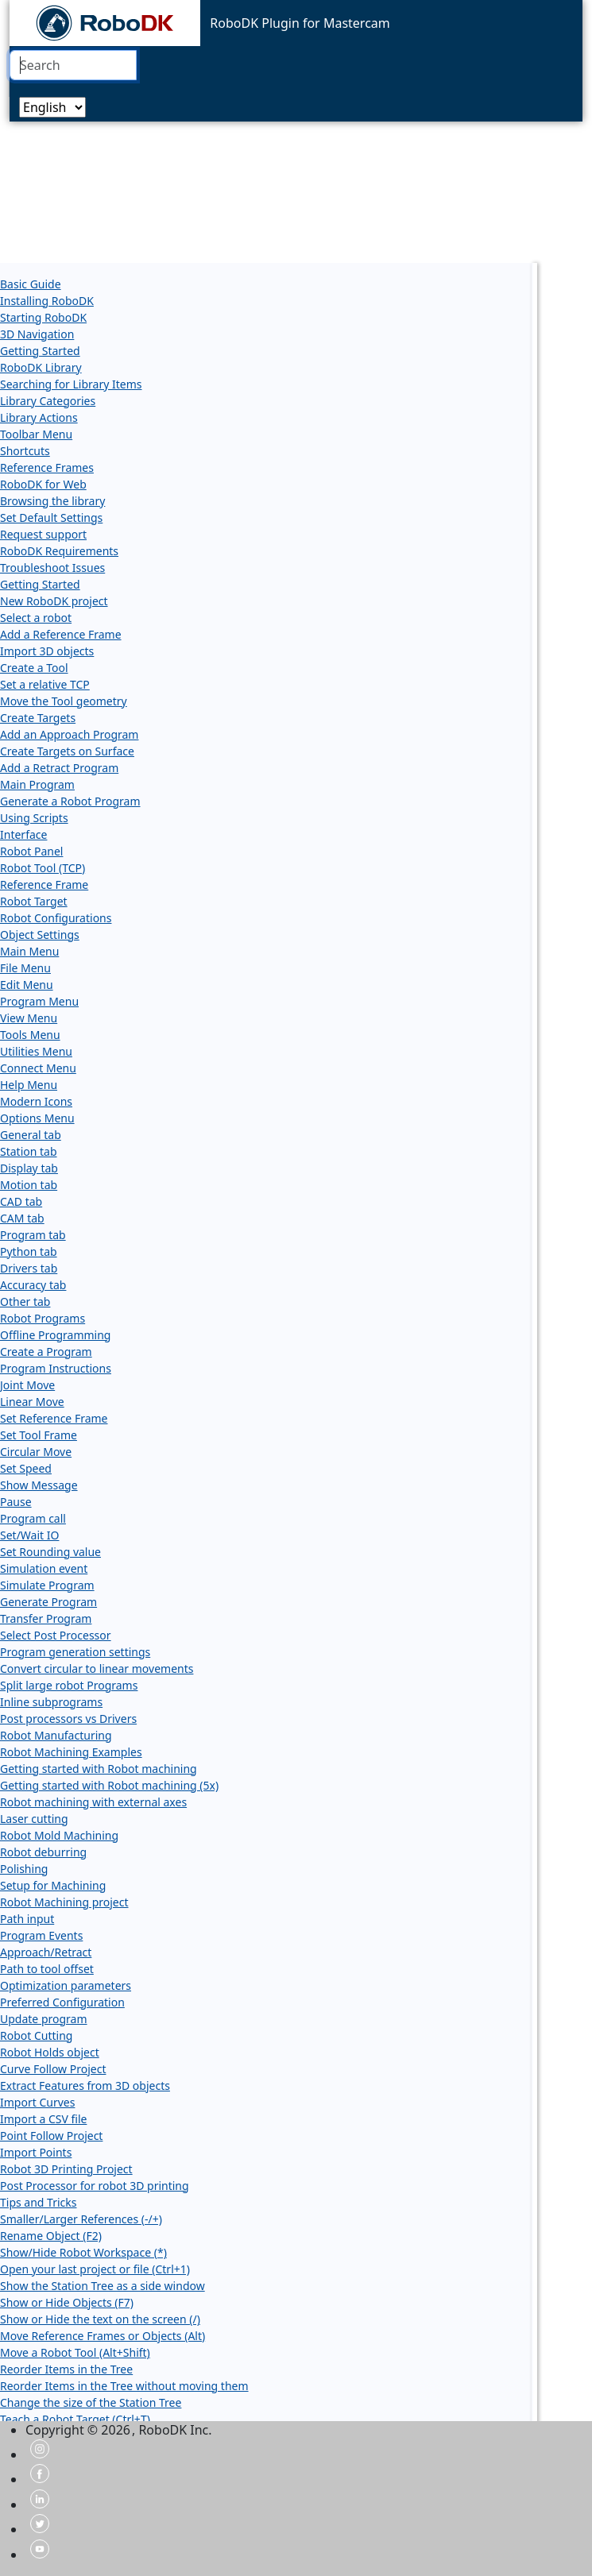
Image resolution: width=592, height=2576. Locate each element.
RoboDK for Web (43, 484)
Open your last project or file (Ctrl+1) (95, 2269)
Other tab (25, 1301)
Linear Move (32, 1401)
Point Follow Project (51, 2135)
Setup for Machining (53, 1885)
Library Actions (39, 417)
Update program (43, 2018)
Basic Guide (30, 284)
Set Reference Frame (54, 1418)
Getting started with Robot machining (98, 1768)
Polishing (24, 1868)
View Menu (28, 1017)
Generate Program (48, 1601)
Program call (33, 1518)
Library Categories (47, 400)
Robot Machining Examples (71, 1751)
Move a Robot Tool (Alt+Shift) (75, 2352)
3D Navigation (37, 334)
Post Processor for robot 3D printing (94, 2185)
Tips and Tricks (38, 2202)
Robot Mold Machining (59, 1835)
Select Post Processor (55, 1635)
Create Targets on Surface (67, 751)
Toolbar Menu (36, 434)
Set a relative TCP (45, 684)
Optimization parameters (65, 1985)
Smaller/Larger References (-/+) (81, 2218)
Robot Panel (31, 851)
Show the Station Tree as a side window (102, 2285)
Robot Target (34, 901)
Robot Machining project (64, 1902)
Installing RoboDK (47, 300)
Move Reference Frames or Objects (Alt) (102, 2335)
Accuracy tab (33, 1284)
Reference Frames (47, 467)
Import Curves (37, 2102)
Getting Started (40, 350)
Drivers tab (28, 1268)
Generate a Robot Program (70, 801)
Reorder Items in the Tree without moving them (124, 2385)
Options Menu (37, 1118)
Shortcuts (25, 450)
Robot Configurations (55, 917)
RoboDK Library (41, 367)
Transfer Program (45, 1618)
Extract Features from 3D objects (85, 2085)
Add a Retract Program (59, 767)
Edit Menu (26, 984)
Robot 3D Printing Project (66, 2168)
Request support (43, 534)
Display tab (29, 1168)
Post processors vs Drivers (68, 1718)
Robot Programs (42, 1318)
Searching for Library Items (71, 384)
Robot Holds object (49, 2052)
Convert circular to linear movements (96, 1668)
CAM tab (22, 1218)
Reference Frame (44, 884)
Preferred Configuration (62, 2002)
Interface (23, 834)
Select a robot (36, 617)
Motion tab (28, 1184)
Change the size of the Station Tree (90, 2402)
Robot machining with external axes (93, 1801)
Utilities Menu (36, 1051)
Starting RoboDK (43, 317)
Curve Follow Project (53, 2068)
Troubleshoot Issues (52, 567)
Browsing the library (52, 500)
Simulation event (43, 1568)
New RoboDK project (54, 600)
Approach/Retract (45, 1952)
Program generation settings (75, 1651)
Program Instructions (55, 1368)
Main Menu (29, 951)
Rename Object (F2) (51, 2235)
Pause (16, 1501)
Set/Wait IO (29, 1535)
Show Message (39, 1485)
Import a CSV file (43, 2118)
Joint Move (27, 1384)
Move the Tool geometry (63, 701)
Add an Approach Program (69, 734)
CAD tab (21, 1201)
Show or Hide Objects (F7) (66, 2302)
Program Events (41, 1935)
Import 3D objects (47, 650)
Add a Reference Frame (61, 634)
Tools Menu (30, 1034)
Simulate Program (47, 1585)
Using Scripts (34, 817)
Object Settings (39, 934)
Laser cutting (34, 1818)
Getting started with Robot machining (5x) (109, 1785)
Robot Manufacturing (56, 1735)
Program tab (33, 1234)
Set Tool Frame (38, 1434)
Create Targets (37, 717)
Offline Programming (55, 1334)
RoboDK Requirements (59, 550)
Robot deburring (43, 1852)
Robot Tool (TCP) (42, 867)
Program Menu (39, 1001)
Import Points (36, 2152)
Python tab (28, 1251)
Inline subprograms (51, 1701)
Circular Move (36, 1451)
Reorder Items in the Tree (66, 2369)
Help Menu (28, 1084)
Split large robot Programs (68, 1685)
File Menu (25, 967)
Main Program (37, 784)
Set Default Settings (51, 517)
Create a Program (46, 1351)
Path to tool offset (47, 1968)
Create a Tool (34, 667)
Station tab (28, 1151)
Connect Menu (38, 1068)
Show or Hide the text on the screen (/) (100, 2319)
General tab (30, 1134)
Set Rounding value (50, 1551)
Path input (27, 1918)
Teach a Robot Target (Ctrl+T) (75, 2419)
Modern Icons (36, 1101)
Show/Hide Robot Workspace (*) (83, 2252)
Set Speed (26, 1468)
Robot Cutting (36, 2035)
